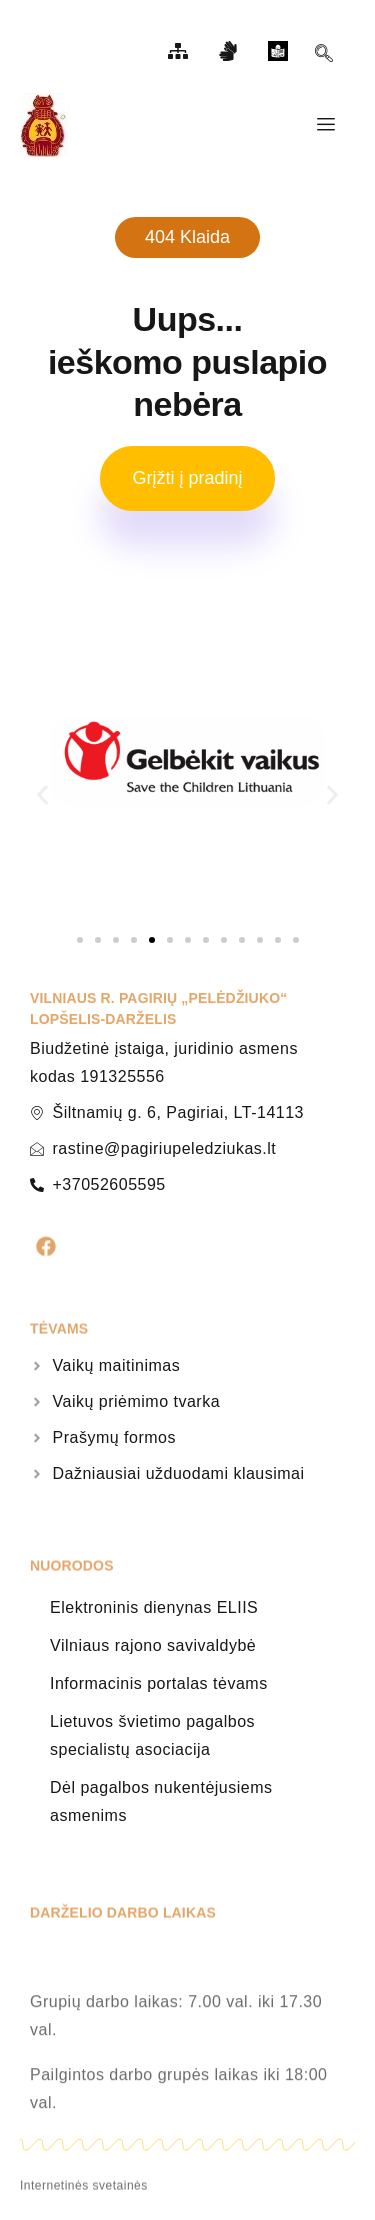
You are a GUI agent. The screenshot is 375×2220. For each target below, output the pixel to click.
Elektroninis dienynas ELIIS (154, 1607)
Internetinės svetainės (84, 2192)
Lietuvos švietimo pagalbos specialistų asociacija (152, 1735)
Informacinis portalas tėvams (159, 1683)
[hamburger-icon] (325, 125)
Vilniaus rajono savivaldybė (153, 1645)
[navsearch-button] (324, 56)
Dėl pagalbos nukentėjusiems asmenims (161, 1801)
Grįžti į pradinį (187, 478)
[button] (42, 794)
